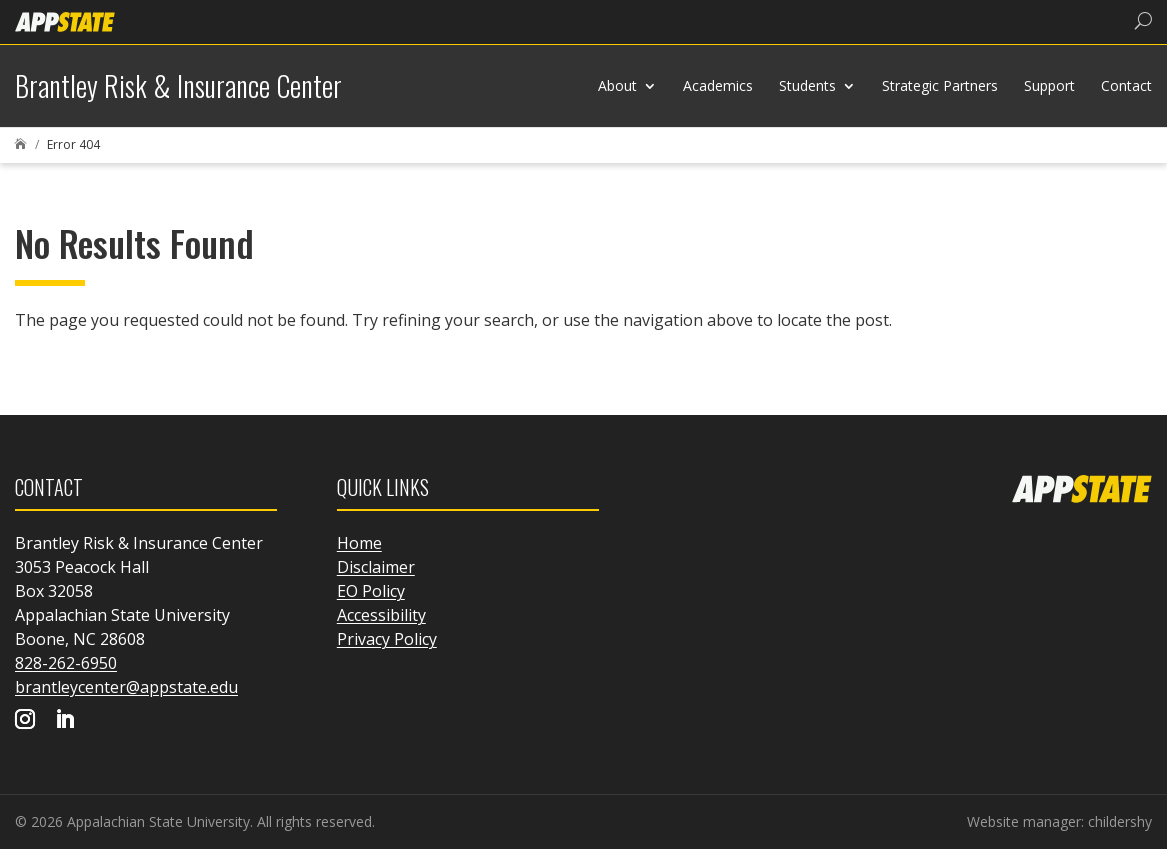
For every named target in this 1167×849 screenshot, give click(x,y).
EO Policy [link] (371, 591)
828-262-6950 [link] (66, 663)
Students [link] (807, 85)
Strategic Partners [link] (940, 85)
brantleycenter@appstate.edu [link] (126, 687)
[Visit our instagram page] (25, 721)
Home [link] (359, 543)
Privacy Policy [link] (387, 639)
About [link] (617, 85)
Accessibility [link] (381, 615)
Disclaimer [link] (376, 567)
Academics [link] (718, 85)
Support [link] (1049, 85)
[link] (65, 20)
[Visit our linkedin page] (65, 721)
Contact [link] (1126, 85)
